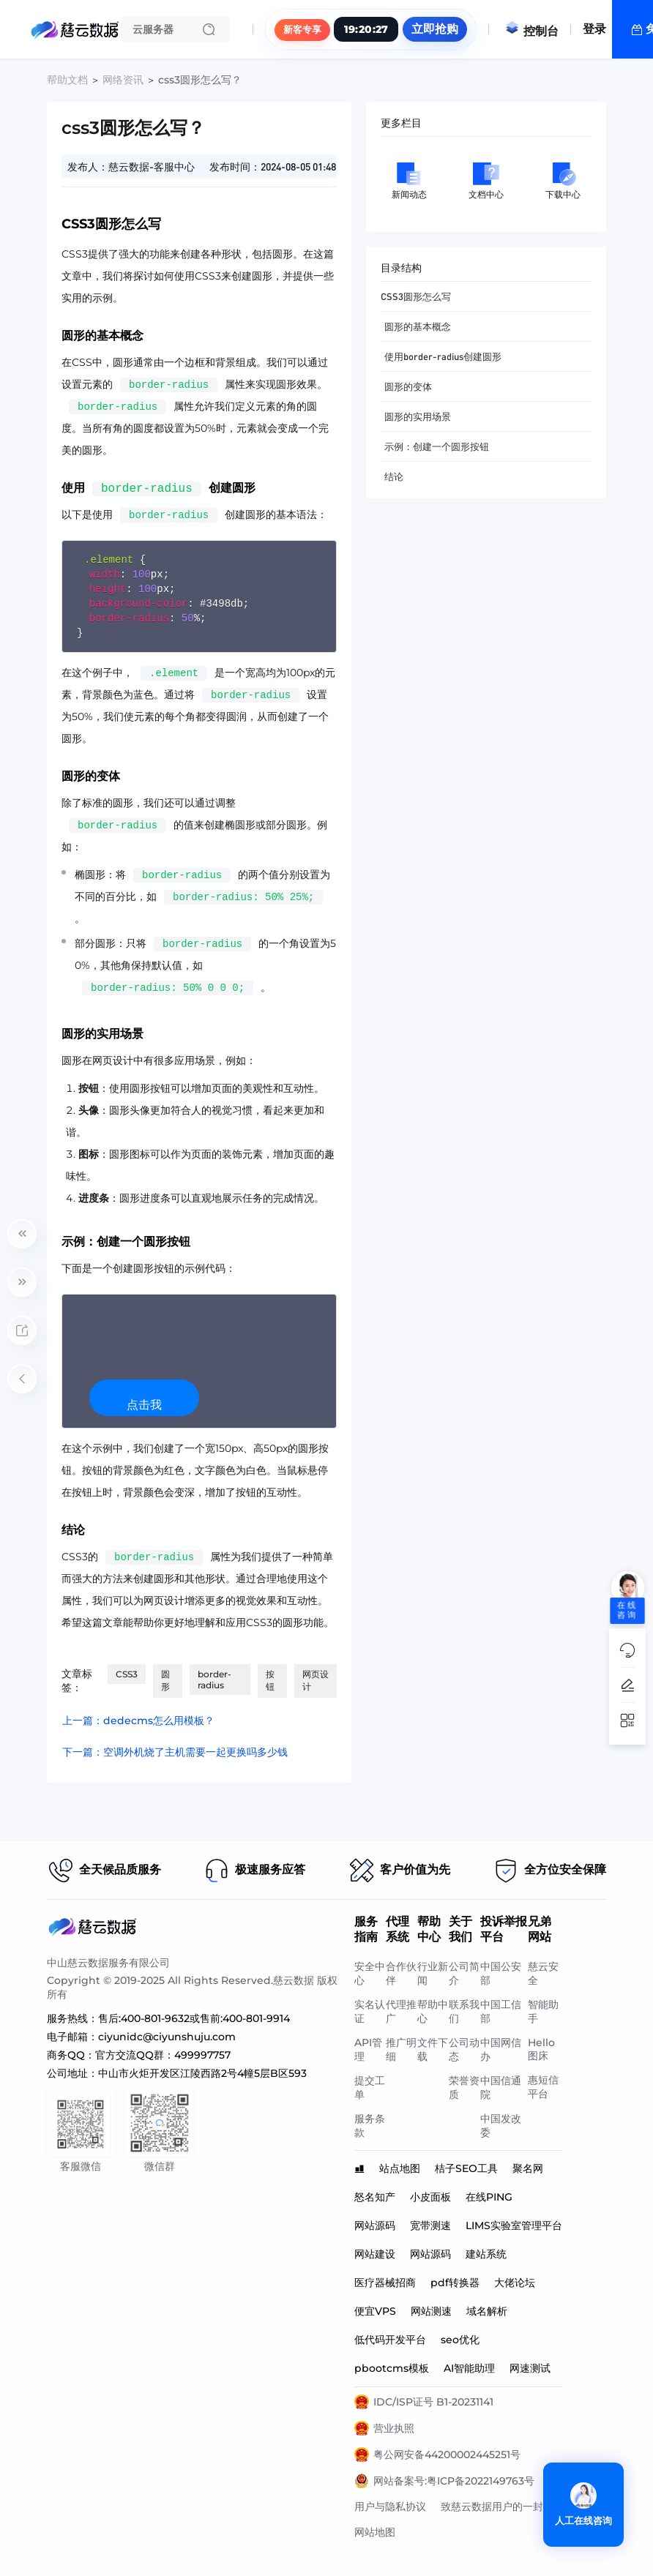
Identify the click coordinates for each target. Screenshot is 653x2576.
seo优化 (460, 2339)
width (104, 574)
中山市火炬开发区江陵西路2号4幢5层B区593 (202, 2073)
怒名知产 (374, 2197)
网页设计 (315, 1680)
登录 (594, 29)
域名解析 (486, 2311)
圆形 (165, 1680)
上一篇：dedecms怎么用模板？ (138, 1720)
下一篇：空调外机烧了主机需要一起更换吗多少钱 (175, 1752)
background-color (138, 603)
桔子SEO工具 (466, 2168)
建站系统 (486, 2254)
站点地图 (399, 2168)
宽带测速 (430, 2225)
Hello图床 (541, 2049)
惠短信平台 (543, 2086)
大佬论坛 (514, 2282)
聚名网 (527, 2168)
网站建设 (374, 2254)
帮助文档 (67, 79)
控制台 (531, 31)
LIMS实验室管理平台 (514, 2225)
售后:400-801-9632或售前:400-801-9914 (194, 2018)
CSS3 (127, 1674)
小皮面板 (430, 2197)
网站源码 (374, 2225)
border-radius (129, 618)
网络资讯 (122, 79)
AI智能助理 (469, 2368)
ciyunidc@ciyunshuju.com (167, 2036)
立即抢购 (434, 29)
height (107, 589)
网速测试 (530, 2368)
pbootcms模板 (391, 2368)
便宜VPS (375, 2311)
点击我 (144, 1405)
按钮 (270, 1680)
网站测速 (431, 2311)
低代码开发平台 (390, 2339)
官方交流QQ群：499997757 (163, 2055)
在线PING (489, 2197)
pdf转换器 (455, 2282)
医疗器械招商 (385, 2282)
